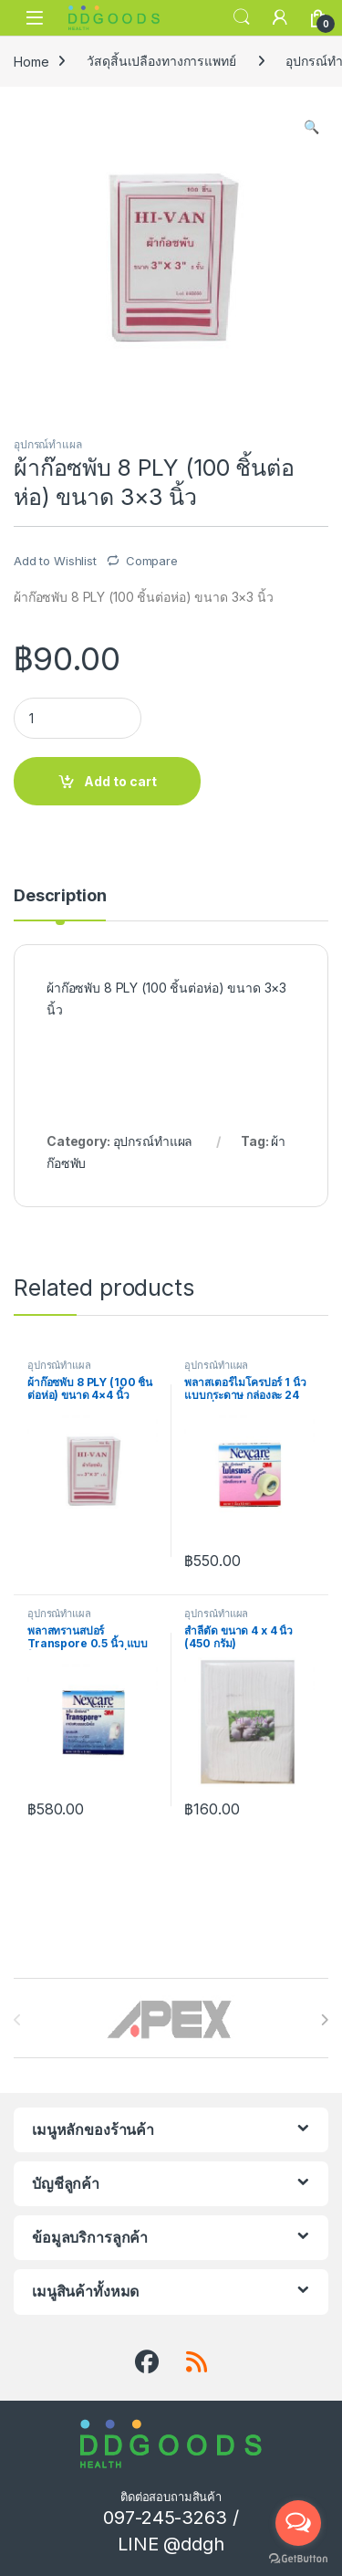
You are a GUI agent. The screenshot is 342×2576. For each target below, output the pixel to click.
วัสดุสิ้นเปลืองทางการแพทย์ (161, 60)
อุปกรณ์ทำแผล (48, 444)
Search (242, 17)
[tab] (60, 904)
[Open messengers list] (298, 2523)
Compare (152, 560)
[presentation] (324, 2019)
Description (60, 896)
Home (31, 60)
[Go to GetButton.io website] (298, 2557)
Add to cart (120, 781)
